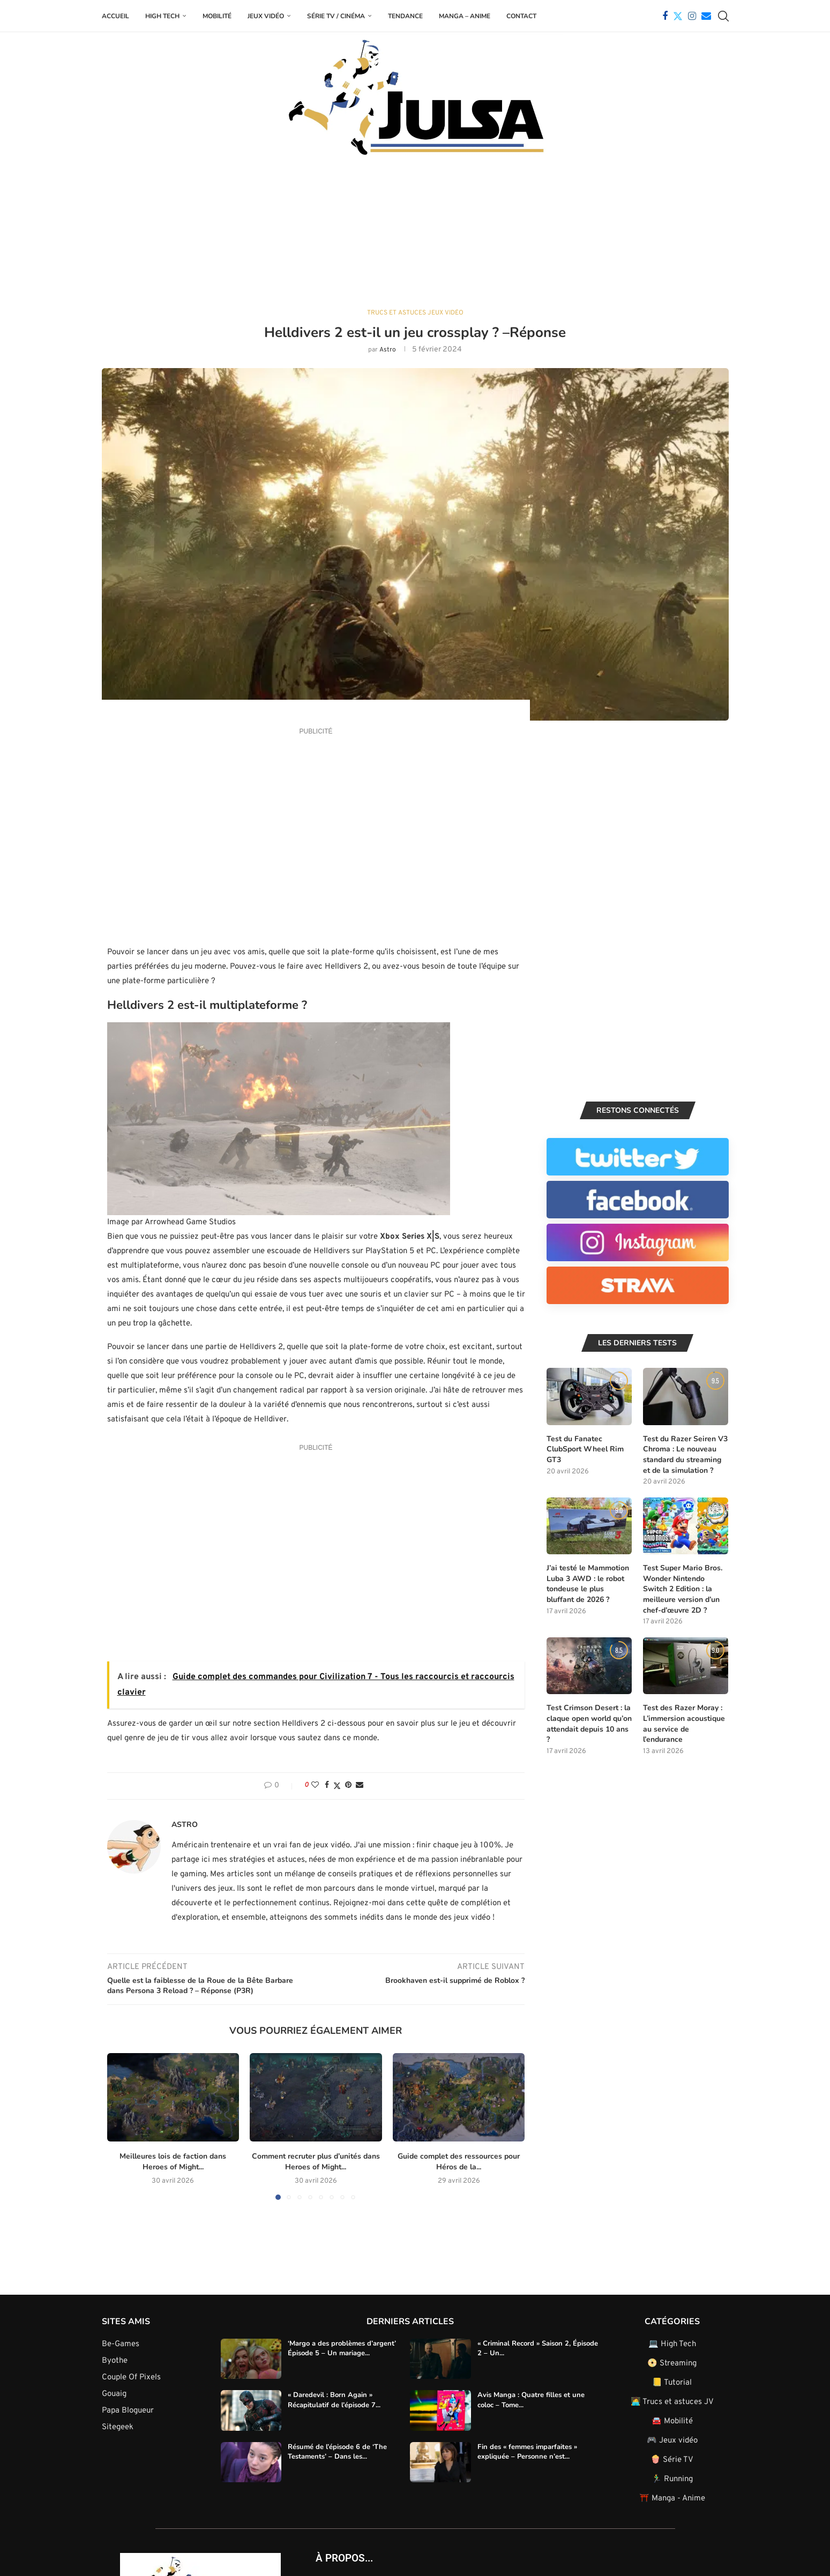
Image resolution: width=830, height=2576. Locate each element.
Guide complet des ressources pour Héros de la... (459, 2161)
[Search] (723, 16)
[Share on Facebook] (327, 1784)
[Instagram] (692, 16)
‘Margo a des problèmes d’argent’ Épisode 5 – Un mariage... (342, 2347)
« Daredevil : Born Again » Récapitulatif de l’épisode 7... (334, 2398)
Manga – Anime (464, 16)
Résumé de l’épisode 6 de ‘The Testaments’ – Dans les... (337, 2450)
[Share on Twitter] (337, 1785)
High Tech (162, 16)
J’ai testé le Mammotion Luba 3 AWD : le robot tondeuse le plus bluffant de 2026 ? (588, 1583)
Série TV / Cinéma (336, 16)
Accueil (115, 16)
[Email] (706, 16)
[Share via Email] (359, 1784)
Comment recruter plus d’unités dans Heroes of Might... (316, 2161)
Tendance (405, 16)
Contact (521, 16)
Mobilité (217, 16)
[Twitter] (678, 16)
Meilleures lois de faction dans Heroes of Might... (172, 2161)
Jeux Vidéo (266, 16)
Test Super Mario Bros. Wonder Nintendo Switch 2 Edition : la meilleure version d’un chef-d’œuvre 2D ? (682, 1588)
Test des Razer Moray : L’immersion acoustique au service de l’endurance (684, 1723)
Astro (387, 350)
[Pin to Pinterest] (348, 1784)
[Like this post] (315, 1784)
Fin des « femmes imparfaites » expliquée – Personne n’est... (527, 2450)
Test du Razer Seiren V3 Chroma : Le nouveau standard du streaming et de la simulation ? (685, 1454)
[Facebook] (665, 16)
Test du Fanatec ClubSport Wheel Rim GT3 (585, 1448)
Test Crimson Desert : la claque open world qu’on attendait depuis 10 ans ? (589, 1723)
